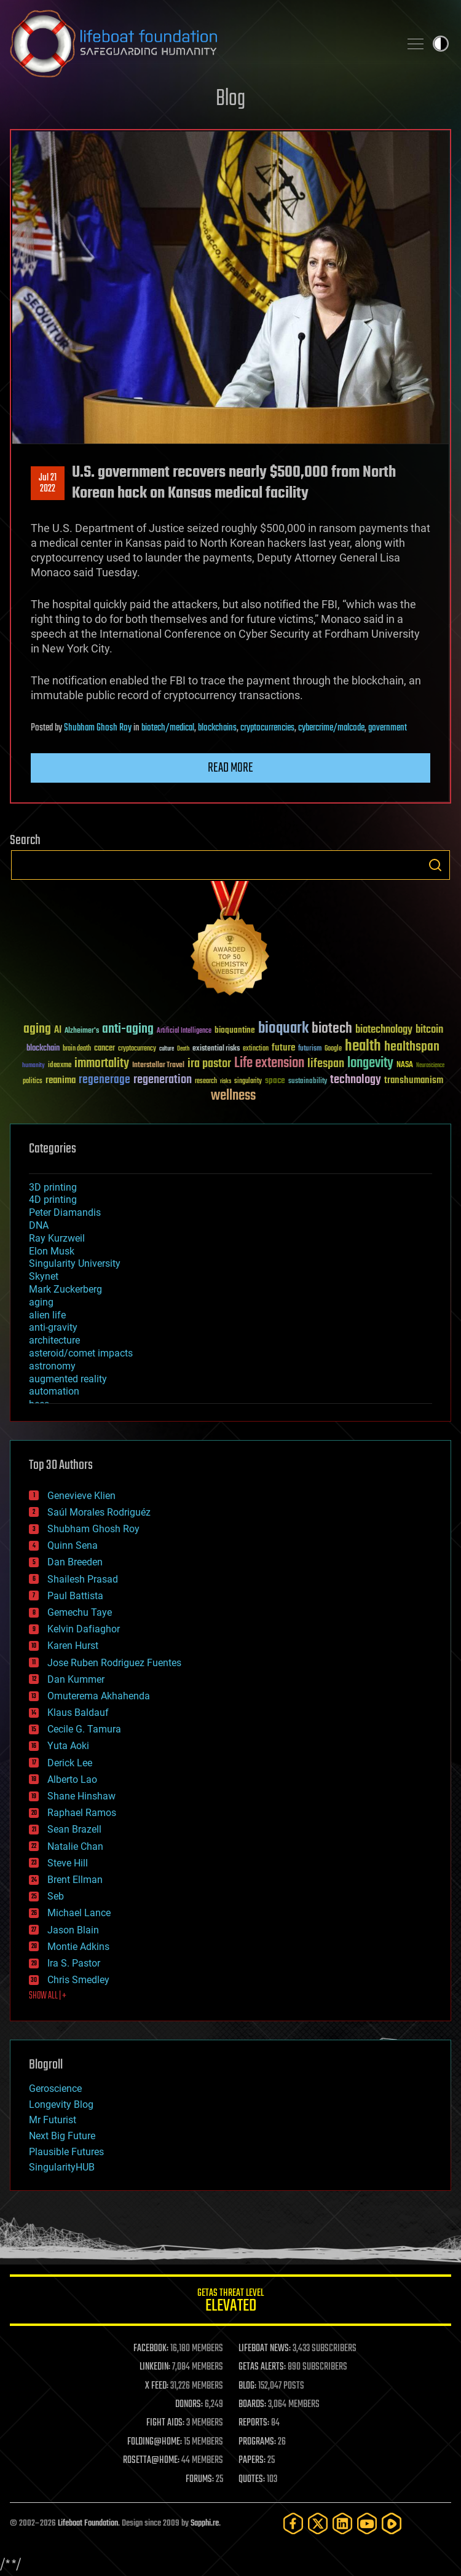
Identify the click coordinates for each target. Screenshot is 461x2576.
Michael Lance (79, 1913)
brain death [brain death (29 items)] (77, 1049)
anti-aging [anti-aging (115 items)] (128, 1029)
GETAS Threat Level (230, 2302)
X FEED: (156, 2386)
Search (435, 865)
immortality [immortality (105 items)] (101, 1063)
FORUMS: (200, 2480)
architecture (54, 1340)
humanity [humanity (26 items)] (33, 1066)
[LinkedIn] (342, 2523)
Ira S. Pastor (73, 1963)
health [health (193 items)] (363, 1046)
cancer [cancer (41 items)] (104, 1049)
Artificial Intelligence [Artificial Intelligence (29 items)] (184, 1031)
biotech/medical (167, 728)
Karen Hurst (72, 1645)
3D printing (53, 1187)
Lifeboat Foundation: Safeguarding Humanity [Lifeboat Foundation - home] (200, 43)
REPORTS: (253, 2423)
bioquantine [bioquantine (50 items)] (235, 1030)
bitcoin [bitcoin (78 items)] (429, 1030)
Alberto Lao (72, 1779)
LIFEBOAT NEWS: (264, 2349)
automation (54, 1391)
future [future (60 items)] (283, 1048)
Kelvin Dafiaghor (83, 1629)
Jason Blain (73, 1930)
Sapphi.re (205, 2523)
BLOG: (247, 2386)
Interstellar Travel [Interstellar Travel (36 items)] (158, 1065)
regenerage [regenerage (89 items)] (104, 1080)
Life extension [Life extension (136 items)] (269, 1063)
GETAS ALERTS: (262, 2367)
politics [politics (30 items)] (32, 1082)
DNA (39, 1225)
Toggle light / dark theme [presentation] (441, 44)
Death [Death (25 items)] (183, 1049)
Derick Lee (69, 1763)
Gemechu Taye (79, 1612)
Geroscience (55, 2088)
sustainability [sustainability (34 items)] (307, 1082)
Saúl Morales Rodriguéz (99, 1512)
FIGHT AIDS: (165, 2423)
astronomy (52, 1366)
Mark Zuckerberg (65, 1289)
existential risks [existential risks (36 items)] (216, 1049)
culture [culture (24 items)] (166, 1049)
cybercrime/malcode (331, 728)
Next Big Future (62, 2136)
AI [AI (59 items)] (57, 1030)
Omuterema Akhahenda (98, 1696)
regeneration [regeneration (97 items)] (162, 1080)
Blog (230, 99)
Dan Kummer (75, 1679)
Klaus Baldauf (78, 1712)
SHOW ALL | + (47, 1996)
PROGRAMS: (257, 2442)
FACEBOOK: (150, 2349)
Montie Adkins (78, 1946)
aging (41, 1302)
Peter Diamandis (65, 1212)
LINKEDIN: (155, 2367)
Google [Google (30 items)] (333, 1049)
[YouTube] (367, 2523)
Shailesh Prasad (82, 1579)
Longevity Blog (61, 2104)
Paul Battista (75, 1596)
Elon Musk (51, 1251)
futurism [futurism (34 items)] (309, 1049)
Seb (55, 1896)
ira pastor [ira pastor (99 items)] (209, 1064)
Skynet (43, 1276)
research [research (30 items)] (206, 1082)
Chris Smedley (78, 1980)
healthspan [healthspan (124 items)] (411, 1047)
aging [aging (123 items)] (37, 1029)
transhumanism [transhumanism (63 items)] (413, 1080)
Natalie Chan (75, 1846)
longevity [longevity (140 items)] (370, 1063)
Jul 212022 (48, 483)
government (387, 728)
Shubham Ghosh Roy (98, 728)
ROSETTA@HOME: (151, 2460)
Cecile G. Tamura (84, 1729)
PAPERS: (252, 2460)
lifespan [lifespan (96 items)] (325, 1064)
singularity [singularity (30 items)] (248, 1082)
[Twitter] (318, 2523)
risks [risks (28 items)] (225, 1081)
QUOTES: (251, 2480)
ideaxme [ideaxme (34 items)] (59, 1066)
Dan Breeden (75, 1562)
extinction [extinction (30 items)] (256, 1049)
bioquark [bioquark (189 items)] (283, 1029)
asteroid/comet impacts (81, 1353)
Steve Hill (67, 1863)
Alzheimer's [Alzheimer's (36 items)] (82, 1031)
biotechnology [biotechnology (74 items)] (383, 1030)
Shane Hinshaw (81, 1796)
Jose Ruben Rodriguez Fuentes (114, 1663)
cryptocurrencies (267, 728)
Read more (230, 768)
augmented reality (68, 1379)
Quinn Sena (72, 1545)
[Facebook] (293, 2523)
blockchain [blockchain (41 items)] (43, 1049)
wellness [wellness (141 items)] (233, 1096)
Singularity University (74, 1263)
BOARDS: (252, 2405)
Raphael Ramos (81, 1812)
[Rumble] (391, 2523)
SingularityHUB (62, 2167)
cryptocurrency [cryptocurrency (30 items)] (137, 1049)
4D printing (53, 1199)
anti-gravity (53, 1327)
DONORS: (189, 2405)
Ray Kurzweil (57, 1238)
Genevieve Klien (81, 1495)
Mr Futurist (52, 2120)
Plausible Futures (66, 2152)
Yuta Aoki (68, 1746)
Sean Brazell (74, 1829)
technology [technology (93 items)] (355, 1080)
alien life (47, 1315)
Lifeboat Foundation (88, 2523)
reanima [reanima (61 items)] (60, 1080)
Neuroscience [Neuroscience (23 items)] (430, 1066)
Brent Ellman (75, 1879)
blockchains (217, 728)
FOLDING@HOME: (154, 2442)
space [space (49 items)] (275, 1080)
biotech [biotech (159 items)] (332, 1028)
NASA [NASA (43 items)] (404, 1065)
